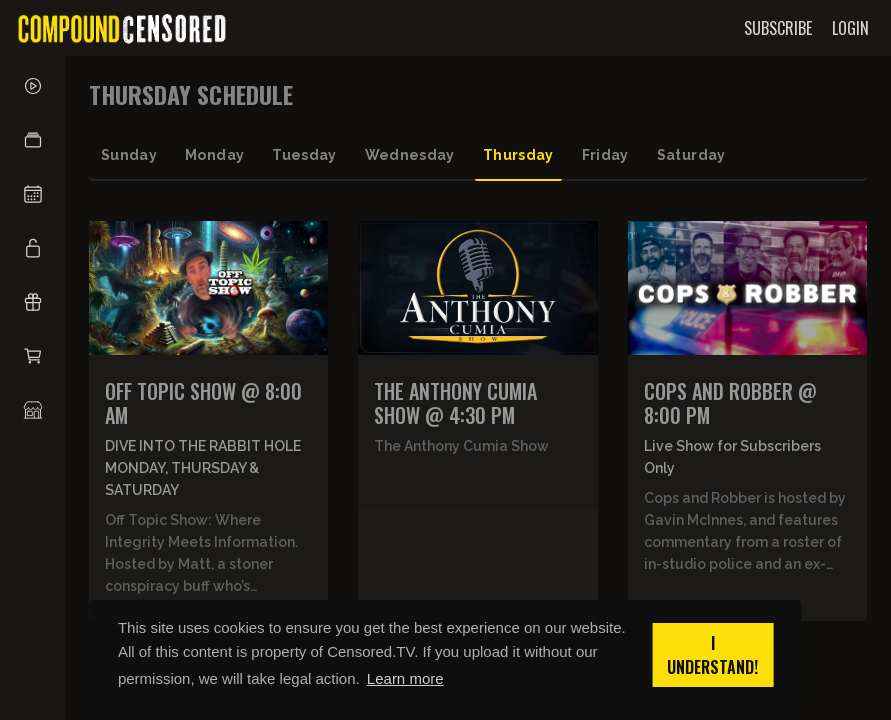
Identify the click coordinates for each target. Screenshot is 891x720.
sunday (129, 155)
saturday (691, 155)
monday (214, 155)
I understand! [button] (712, 655)
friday (605, 155)
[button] (32, 140)
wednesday (410, 155)
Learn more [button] (405, 678)
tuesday (304, 155)
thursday (518, 155)
